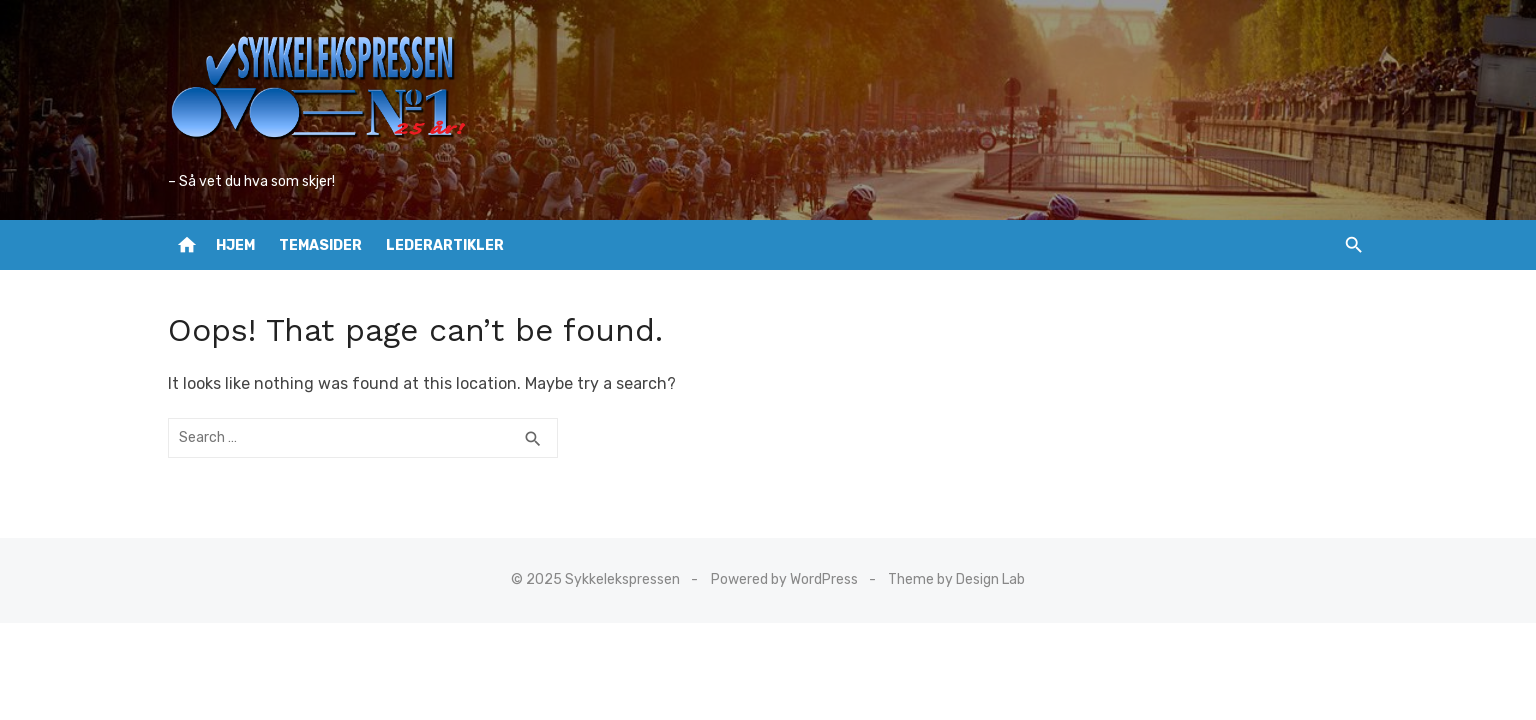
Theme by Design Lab (956, 579)
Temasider (320, 245)
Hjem (235, 245)
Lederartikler (445, 245)
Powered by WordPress (784, 579)
